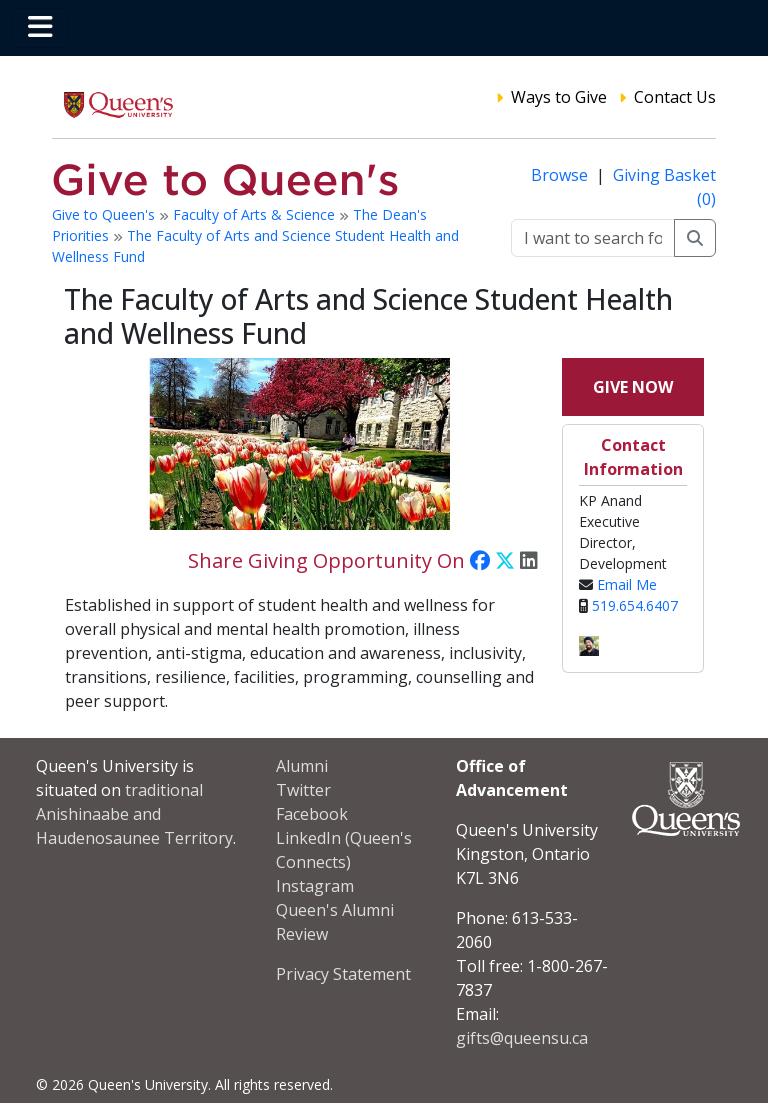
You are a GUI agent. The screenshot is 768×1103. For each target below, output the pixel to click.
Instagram (315, 886)
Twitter (303, 790)
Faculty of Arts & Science (256, 214)
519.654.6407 (635, 605)
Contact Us (675, 97)
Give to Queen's (105, 214)
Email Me (627, 584)
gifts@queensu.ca (522, 1038)
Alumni (302, 766)
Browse (561, 175)
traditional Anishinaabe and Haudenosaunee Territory (134, 814)
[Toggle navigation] (40, 28)
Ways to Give (559, 97)
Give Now (633, 387)
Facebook (312, 814)
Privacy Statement (343, 974)
